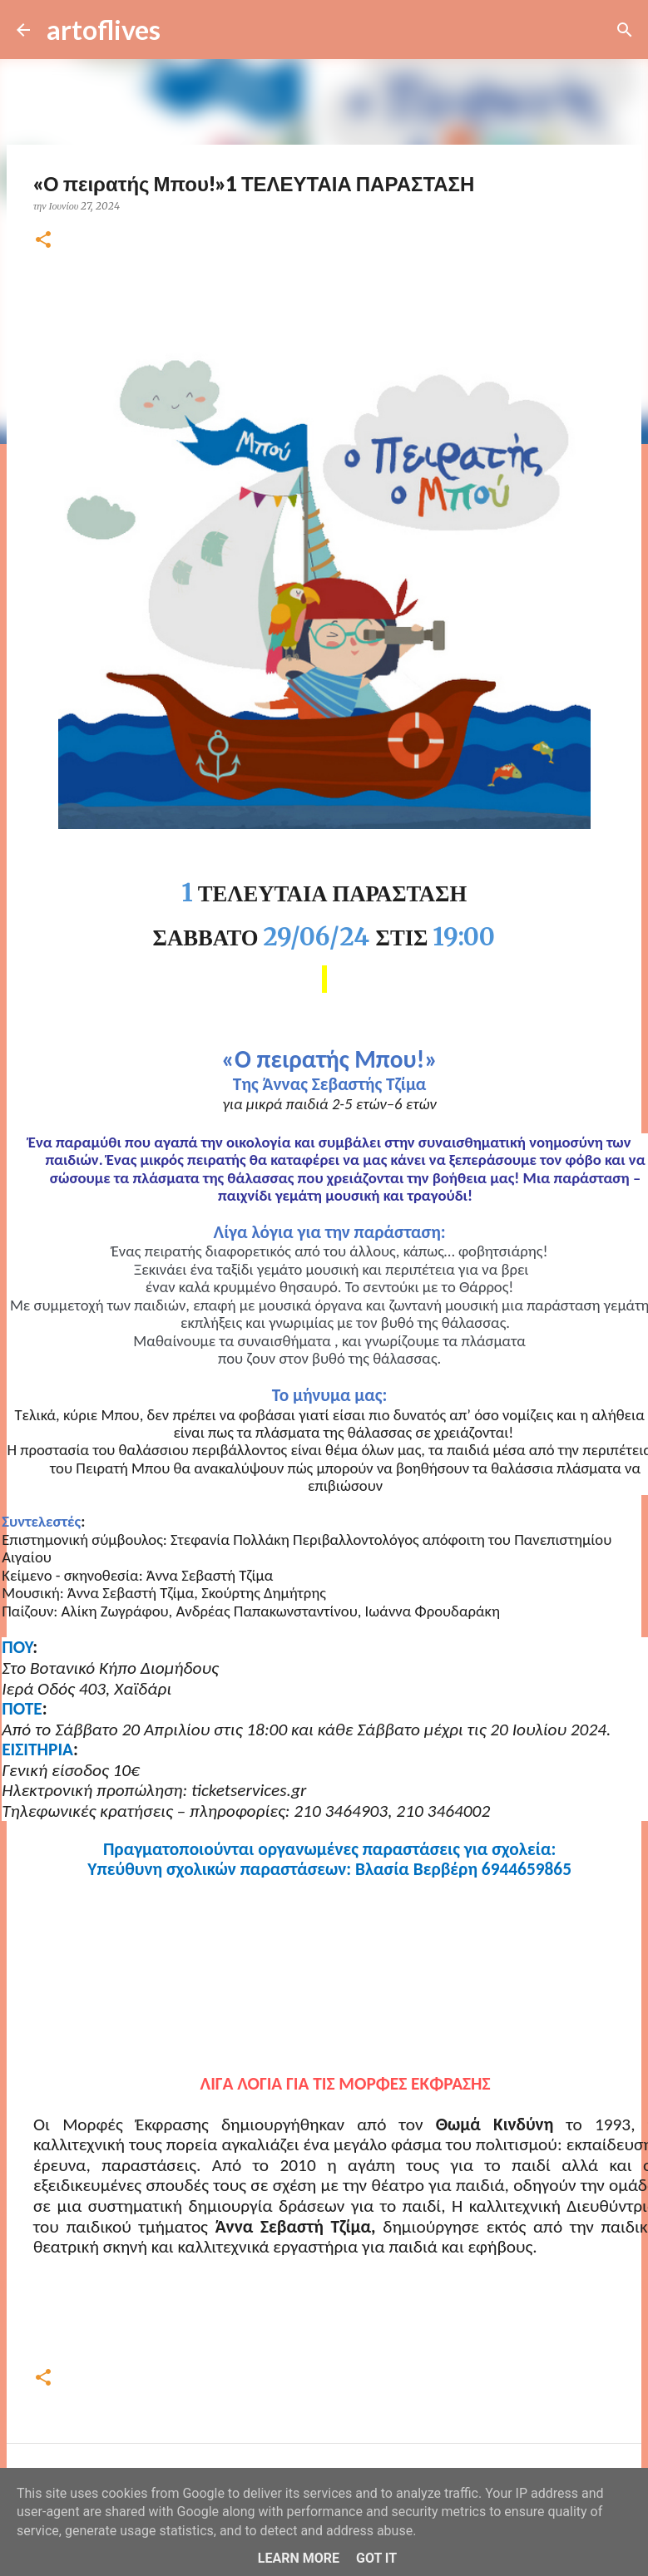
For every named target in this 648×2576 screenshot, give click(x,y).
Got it (376, 2558)
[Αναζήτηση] (184, 30)
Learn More (298, 2558)
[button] (43, 240)
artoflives (104, 29)
